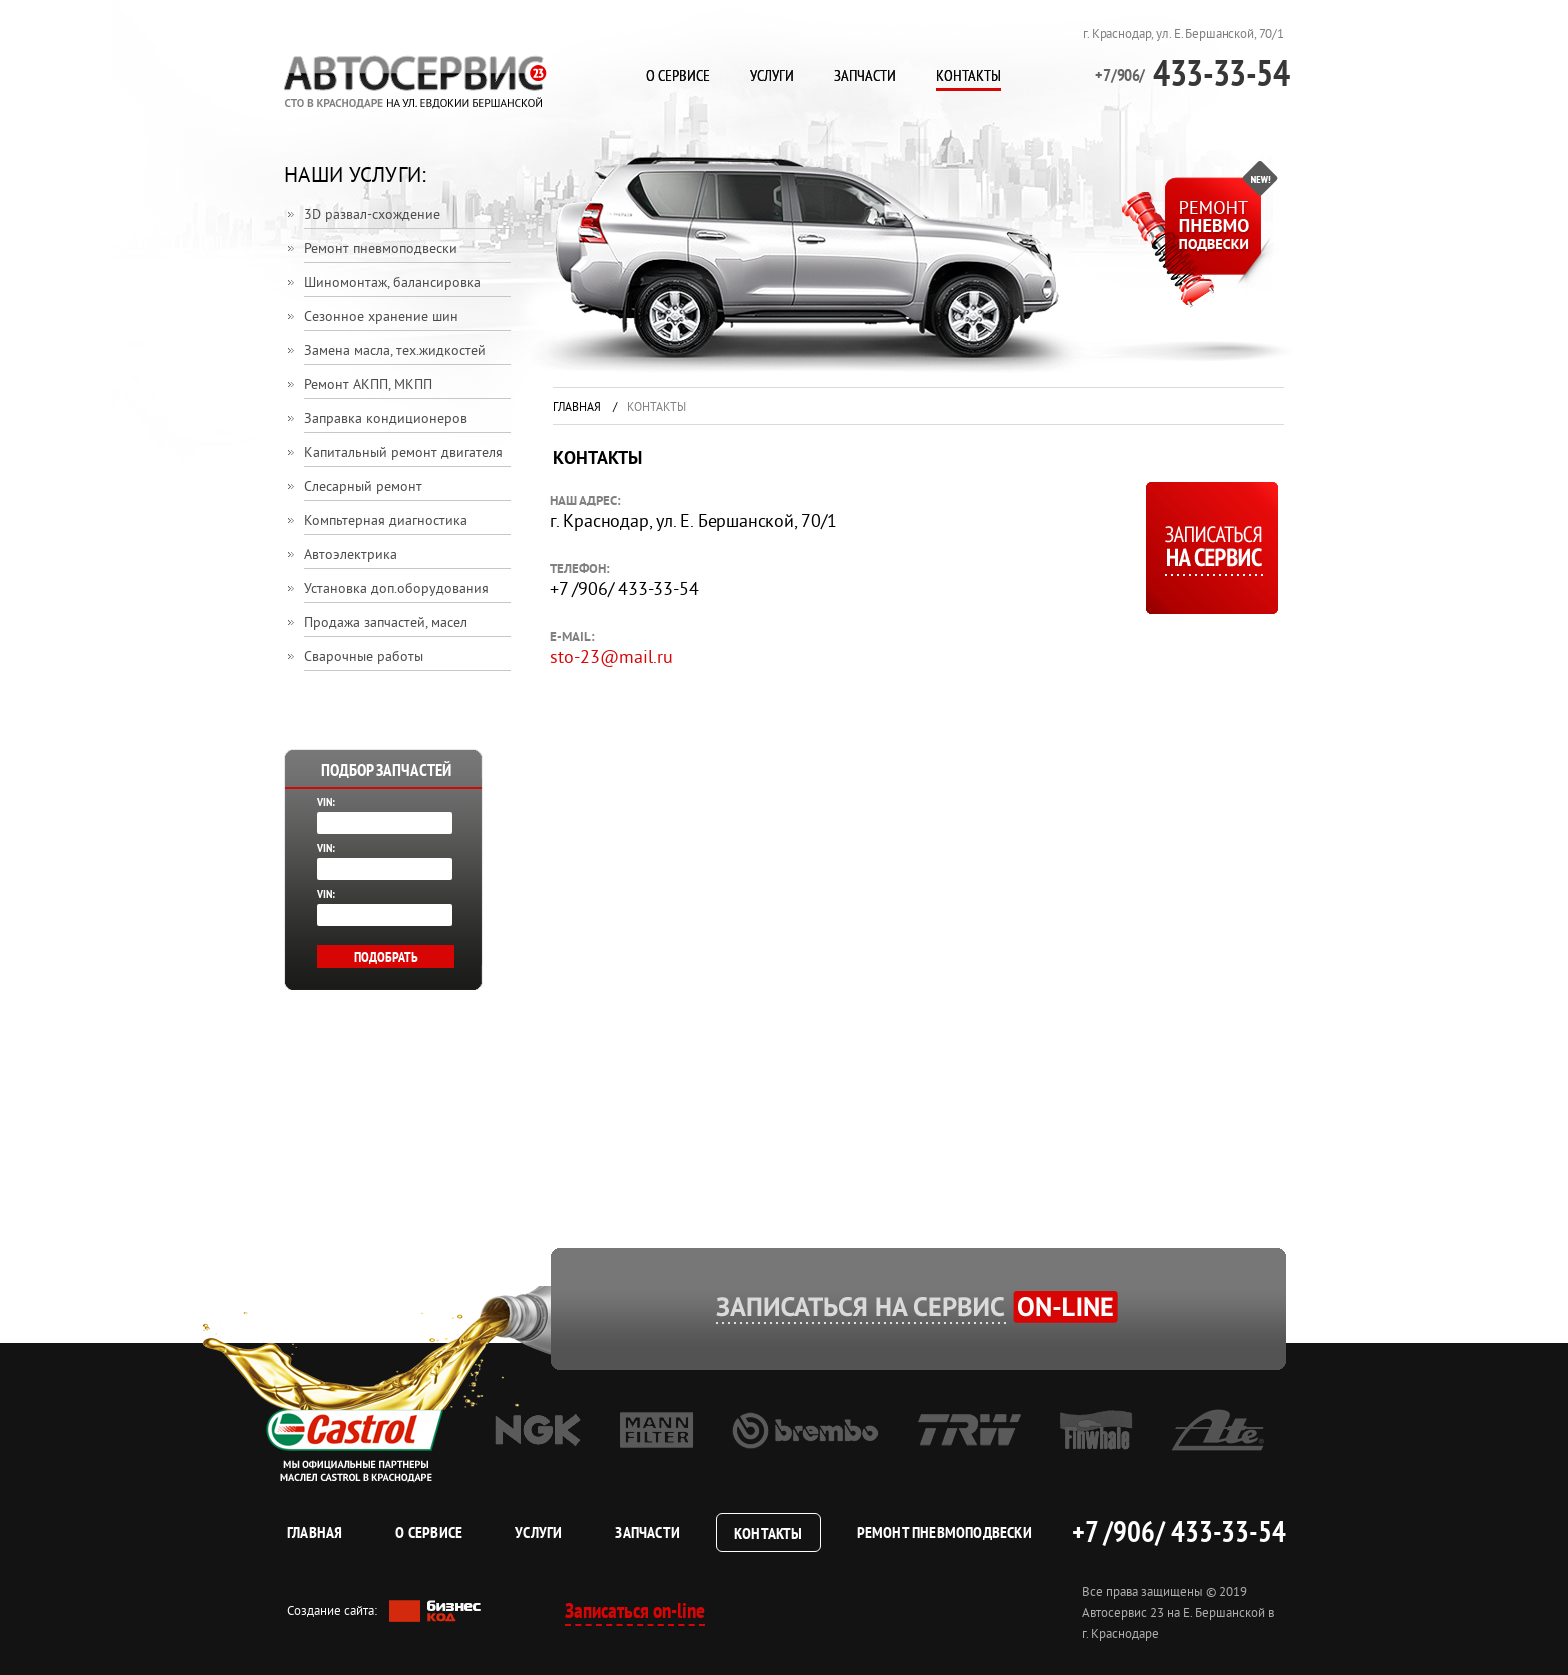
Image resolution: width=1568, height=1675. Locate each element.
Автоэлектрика (350, 555)
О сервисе (678, 75)
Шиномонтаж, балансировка (392, 283)
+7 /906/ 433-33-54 (1179, 1531)
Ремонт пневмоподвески (380, 249)
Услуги (772, 75)
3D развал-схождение (372, 215)
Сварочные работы (363, 657)
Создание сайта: (384, 1611)
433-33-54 (1192, 72)
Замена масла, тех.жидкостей (395, 351)
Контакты (968, 75)
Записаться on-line (635, 1610)
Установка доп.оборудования (396, 589)
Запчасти (865, 75)
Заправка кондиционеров (385, 419)
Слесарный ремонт (363, 487)
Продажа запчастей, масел (385, 623)
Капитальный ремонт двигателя (403, 453)
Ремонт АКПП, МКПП (368, 385)
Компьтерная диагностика (385, 521)
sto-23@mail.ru (611, 658)
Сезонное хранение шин (381, 317)
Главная (577, 408)
